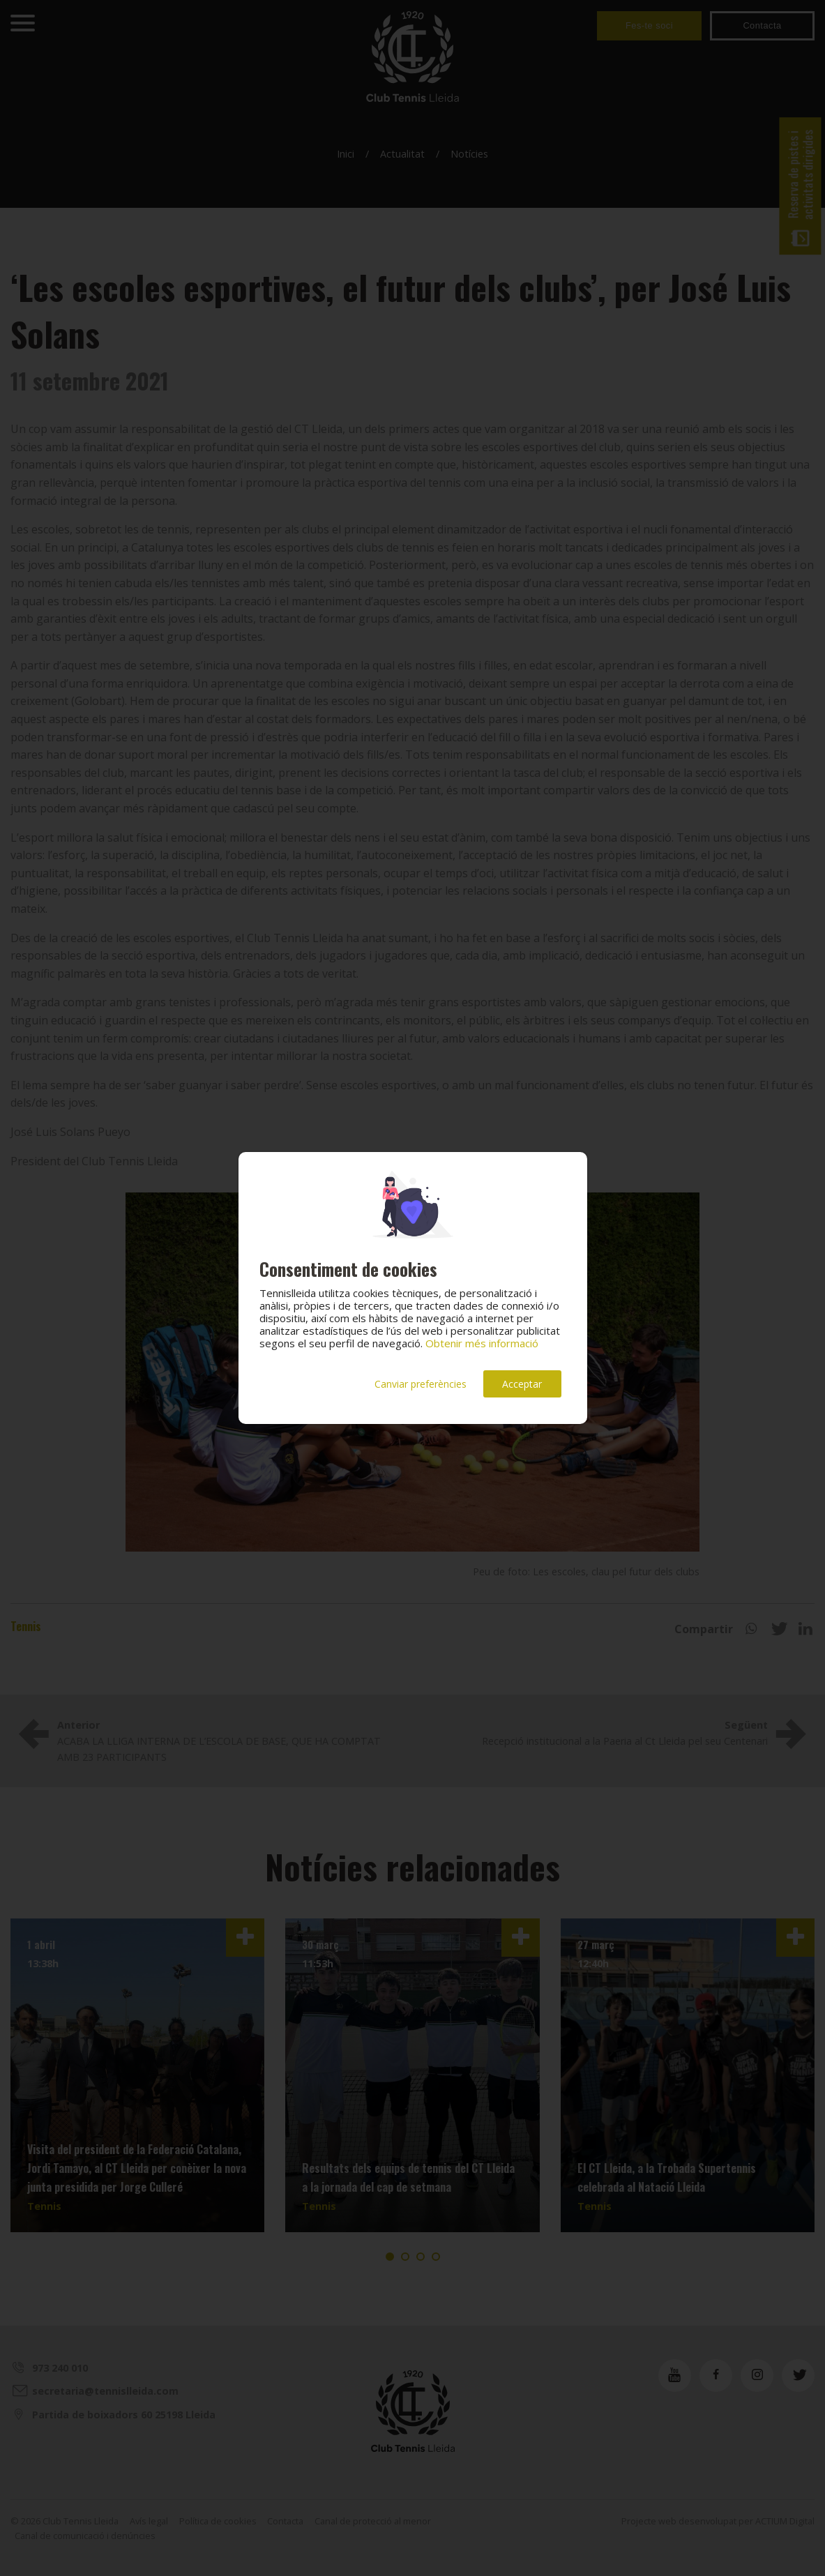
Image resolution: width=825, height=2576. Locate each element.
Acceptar (522, 1384)
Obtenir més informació (481, 1343)
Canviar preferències (420, 1384)
